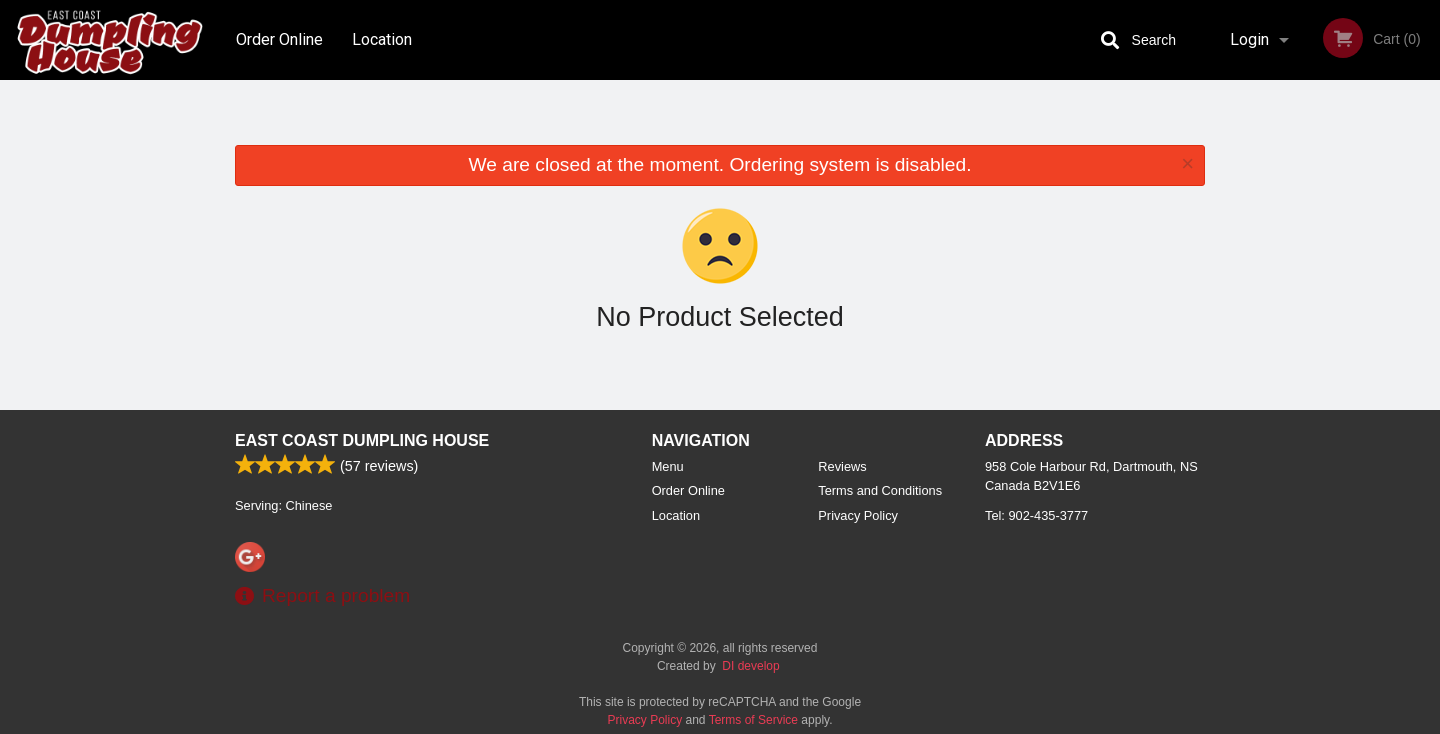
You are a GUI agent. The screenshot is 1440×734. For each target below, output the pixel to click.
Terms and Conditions (880, 490)
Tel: (1036, 515)
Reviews (842, 466)
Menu (668, 466)
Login (1249, 39)
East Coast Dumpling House (362, 440)
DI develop (750, 666)
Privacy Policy (858, 515)
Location (382, 39)
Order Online (279, 39)
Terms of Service (753, 720)
